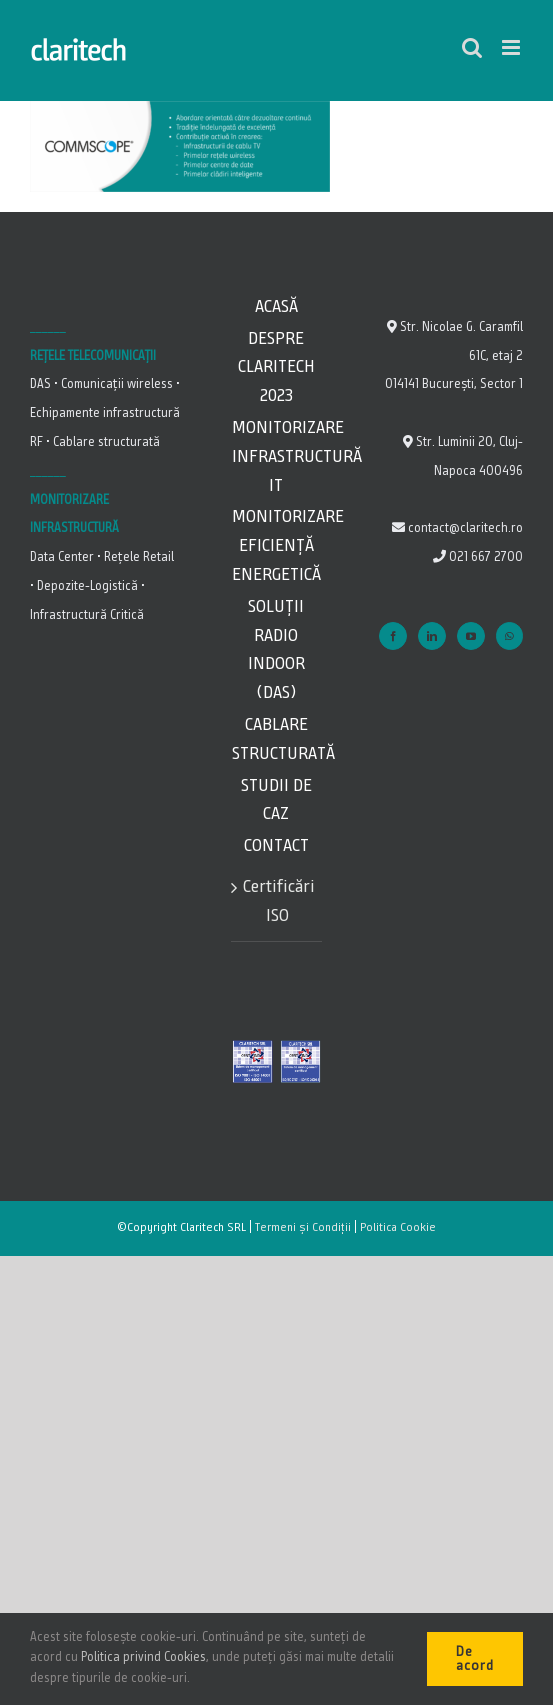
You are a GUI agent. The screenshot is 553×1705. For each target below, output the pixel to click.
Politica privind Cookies (143, 1657)
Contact (276, 846)
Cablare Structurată (276, 739)
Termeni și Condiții (303, 1228)
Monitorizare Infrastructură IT (276, 457)
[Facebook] (393, 636)
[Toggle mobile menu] (512, 47)
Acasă (276, 307)
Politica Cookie (398, 1228)
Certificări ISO (277, 901)
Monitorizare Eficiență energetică (276, 546)
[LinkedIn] (432, 636)
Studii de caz (276, 800)
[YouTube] (471, 636)
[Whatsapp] (509, 636)
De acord (475, 1659)
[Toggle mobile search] (472, 47)
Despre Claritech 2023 (276, 368)
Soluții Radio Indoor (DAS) (276, 650)
